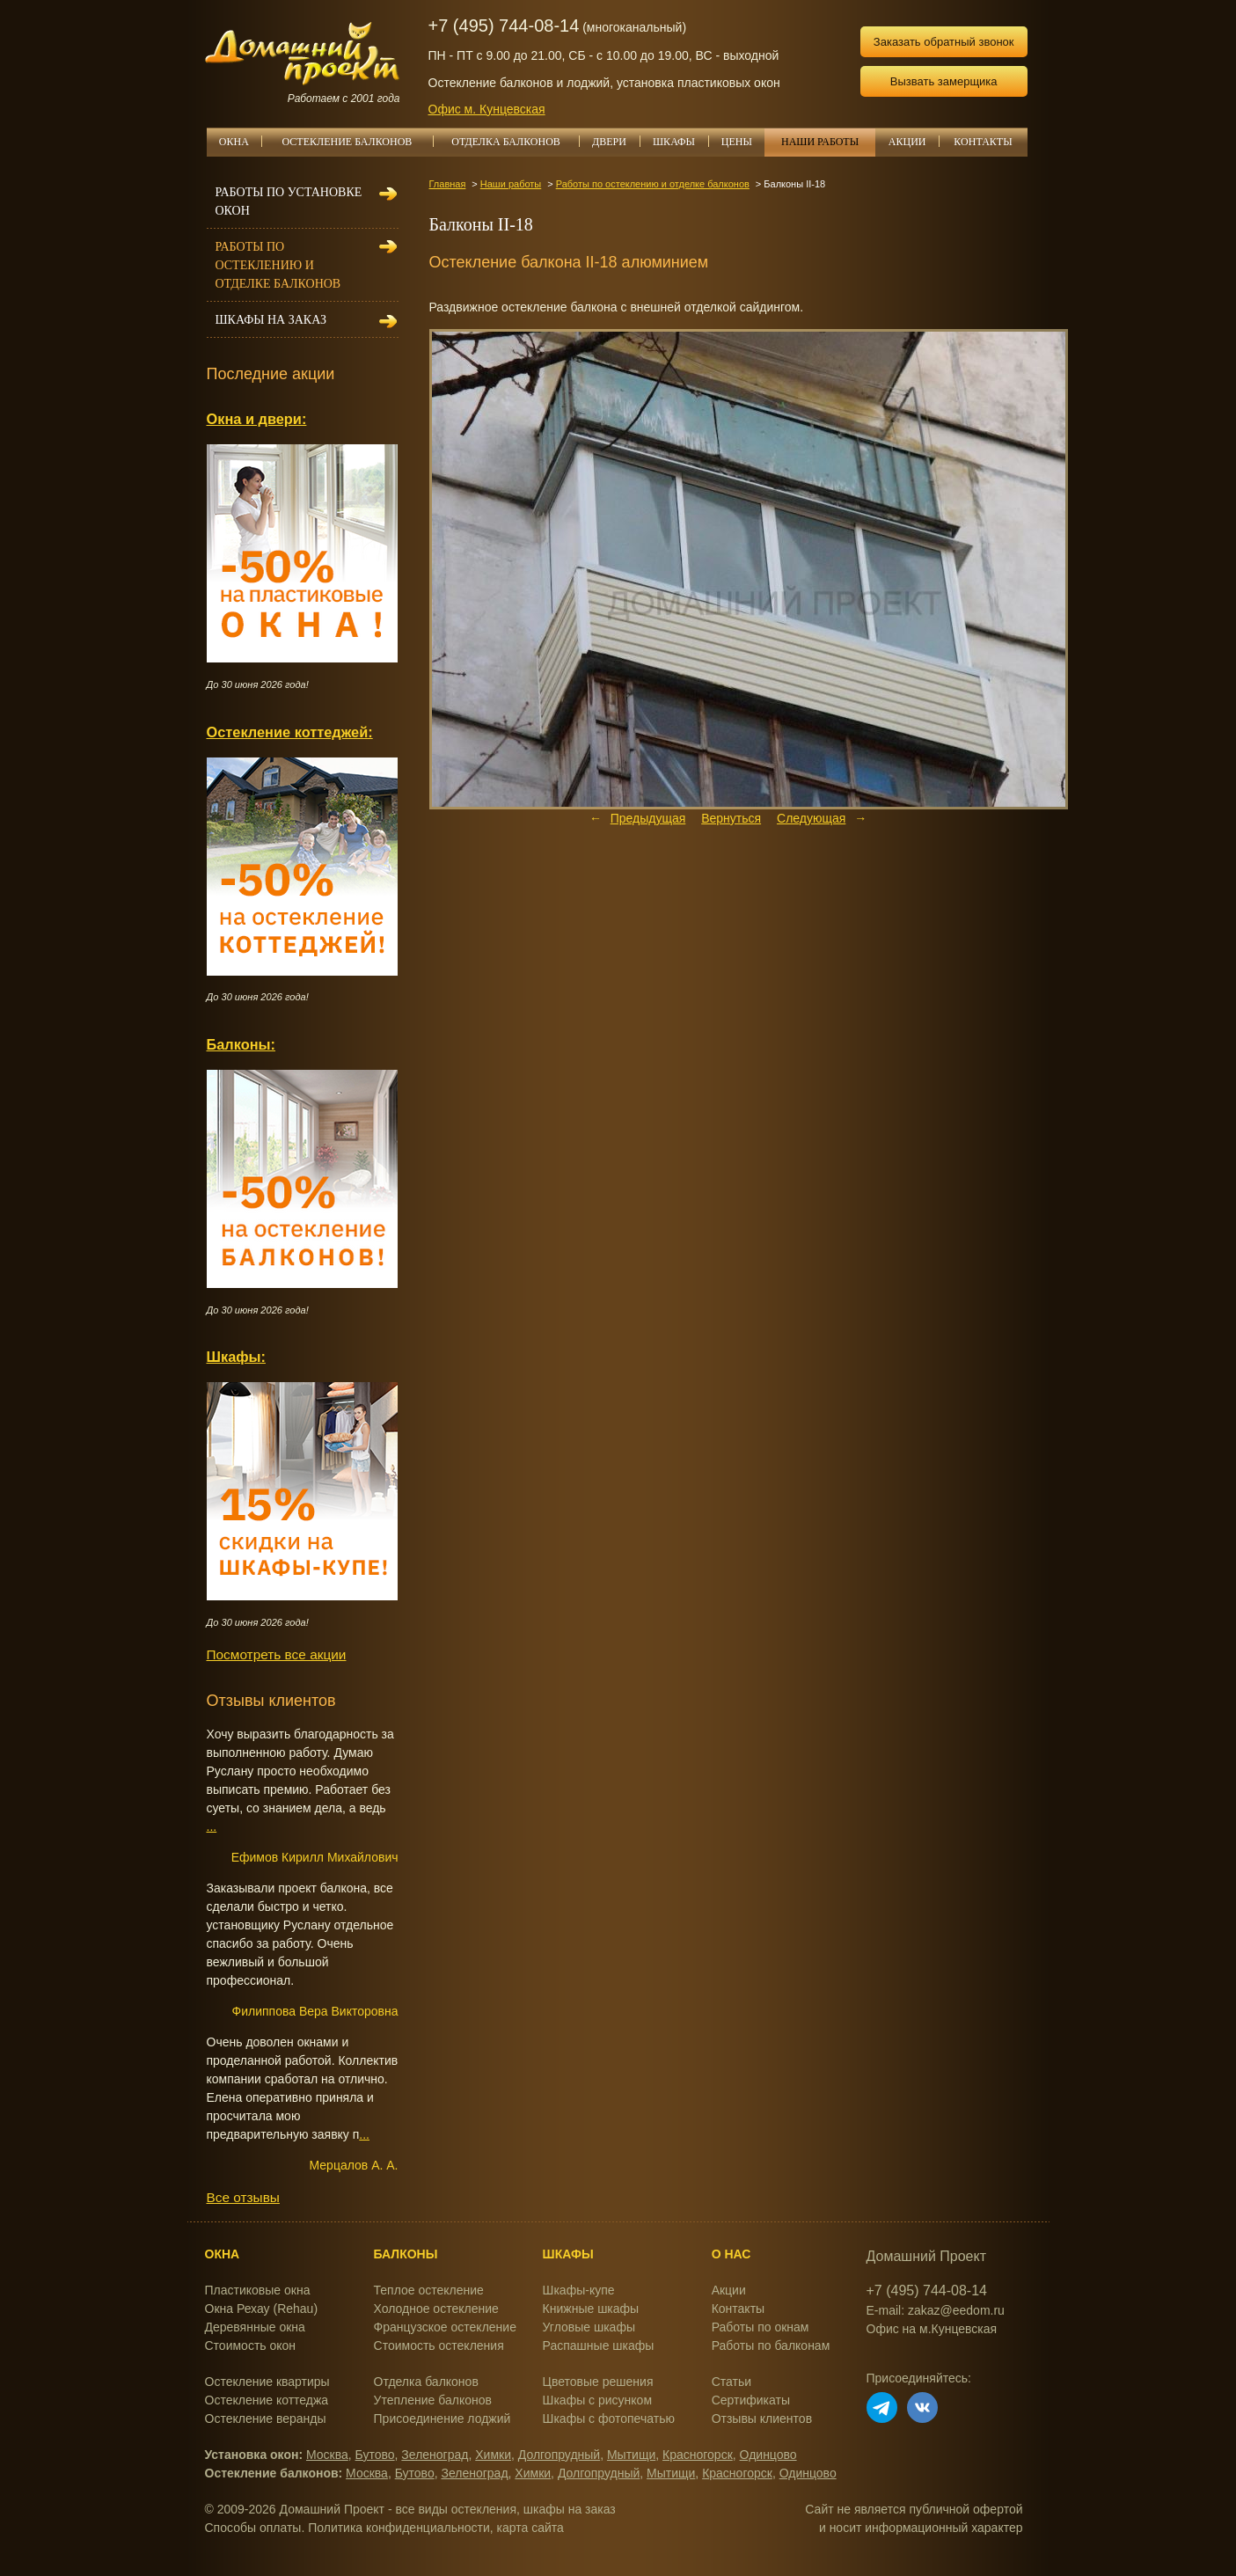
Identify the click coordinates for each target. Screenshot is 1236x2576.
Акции (729, 2290)
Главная (447, 184)
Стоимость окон (250, 2345)
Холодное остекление (436, 2309)
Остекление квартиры (267, 2382)
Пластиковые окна (258, 2290)
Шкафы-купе (579, 2290)
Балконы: (241, 1044)
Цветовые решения (598, 2382)
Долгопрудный (559, 2455)
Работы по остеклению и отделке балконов (653, 184)
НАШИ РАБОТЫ (820, 141)
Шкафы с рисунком (597, 2400)
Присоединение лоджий (442, 2418)
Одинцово (768, 2455)
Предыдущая (648, 818)
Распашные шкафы (599, 2345)
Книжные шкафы (591, 2309)
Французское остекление (445, 2327)
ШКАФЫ (680, 141)
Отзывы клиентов (762, 2418)
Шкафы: (236, 1357)
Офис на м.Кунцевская (932, 2329)
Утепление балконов (433, 2400)
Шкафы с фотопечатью (609, 2418)
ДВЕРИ (616, 141)
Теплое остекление (429, 2290)
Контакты (738, 2309)
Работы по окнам (760, 2327)
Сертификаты (751, 2400)
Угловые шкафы (589, 2327)
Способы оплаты (253, 2528)
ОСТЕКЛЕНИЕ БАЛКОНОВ (357, 141)
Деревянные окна (255, 2327)
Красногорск (697, 2455)
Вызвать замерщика (944, 81)
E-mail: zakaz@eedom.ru (936, 2310)
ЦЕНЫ (743, 141)
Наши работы (510, 184)
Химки (493, 2455)
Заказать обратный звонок (944, 41)
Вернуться (731, 818)
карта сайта (530, 2528)
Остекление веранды (265, 2418)
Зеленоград (434, 2455)
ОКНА (240, 141)
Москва (327, 2455)
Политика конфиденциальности (399, 2528)
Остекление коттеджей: (290, 732)
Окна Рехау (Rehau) (261, 2309)
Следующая (811, 818)
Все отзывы (243, 2197)
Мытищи (631, 2455)
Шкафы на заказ (271, 319)
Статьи (731, 2382)
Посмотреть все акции (277, 1654)
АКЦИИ (914, 141)
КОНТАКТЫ (983, 141)
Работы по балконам (771, 2345)
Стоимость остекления (439, 2345)
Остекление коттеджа (267, 2400)
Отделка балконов (426, 2382)
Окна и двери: (257, 419)
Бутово (375, 2455)
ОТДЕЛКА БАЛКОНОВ (515, 141)
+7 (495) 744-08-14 (504, 25)
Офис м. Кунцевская (486, 109)
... (212, 1826)
